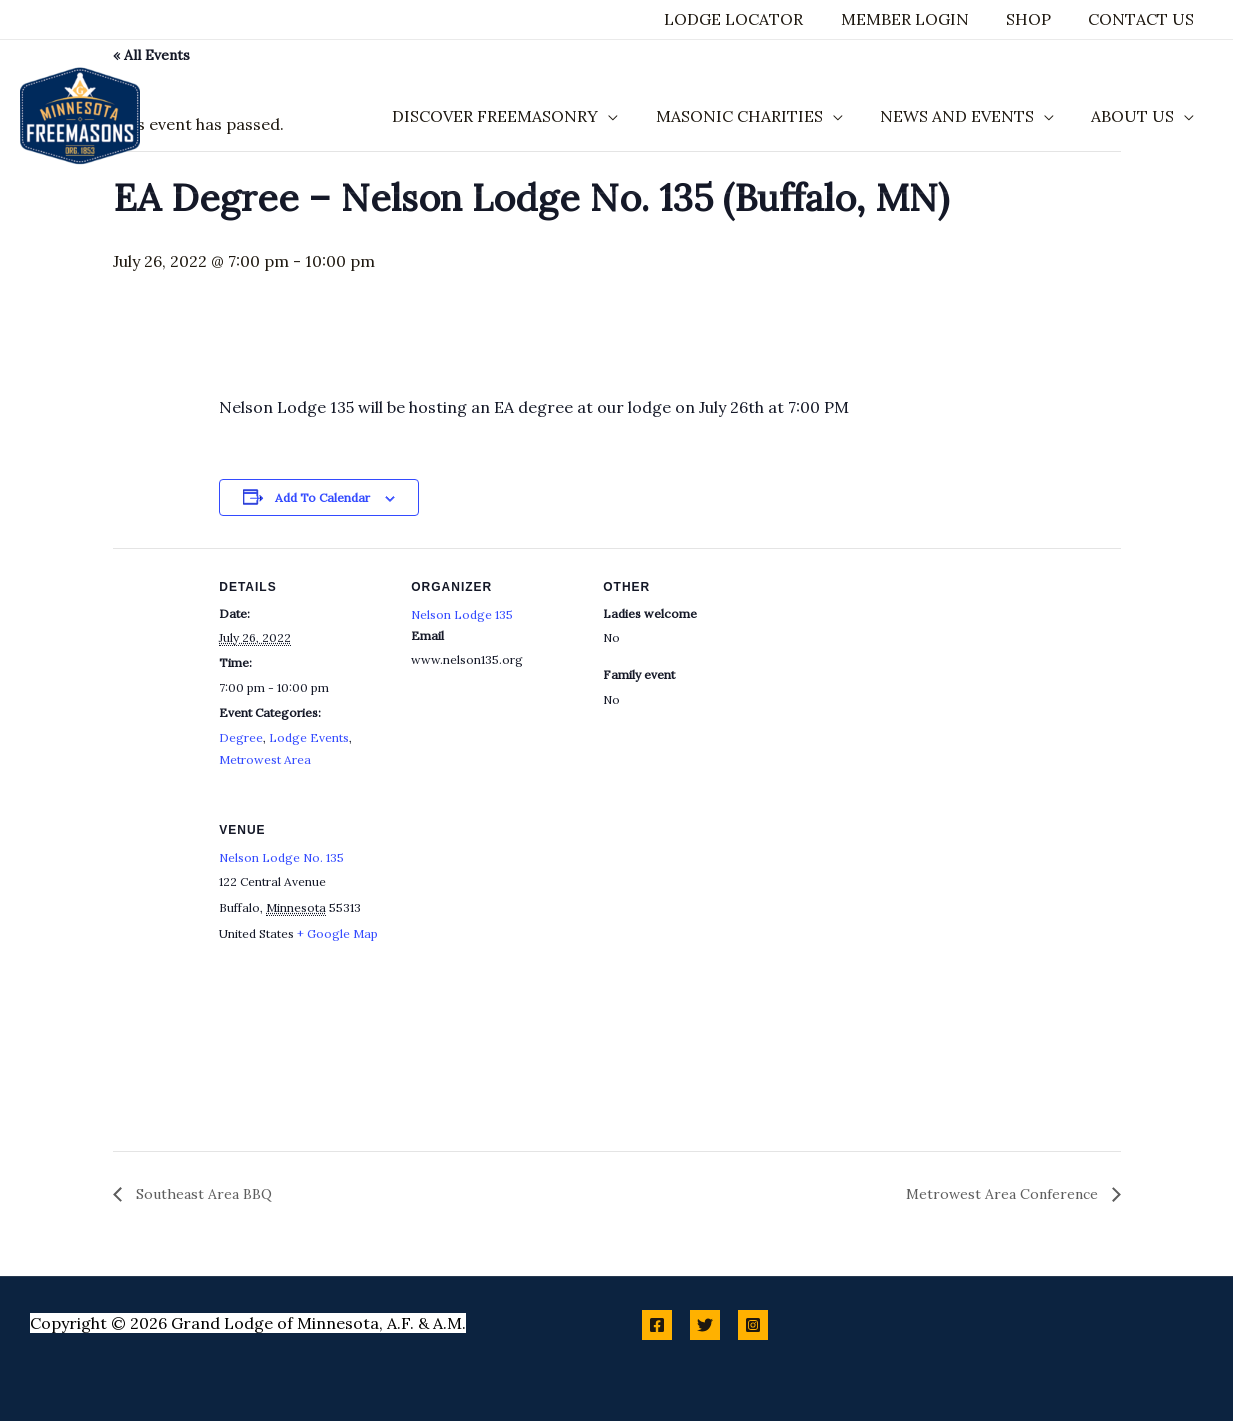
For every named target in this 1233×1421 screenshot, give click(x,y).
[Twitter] (705, 1325)
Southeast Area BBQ (202, 1194)
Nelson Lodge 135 (462, 614)
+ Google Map (337, 933)
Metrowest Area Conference (1004, 1194)
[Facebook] (657, 1325)
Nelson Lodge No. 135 (281, 857)
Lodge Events (309, 737)
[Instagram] (753, 1325)
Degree (241, 737)
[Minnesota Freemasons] (80, 114)
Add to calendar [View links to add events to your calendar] (322, 497)
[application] (627, 116)
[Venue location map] (516, 928)
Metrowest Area (265, 759)
